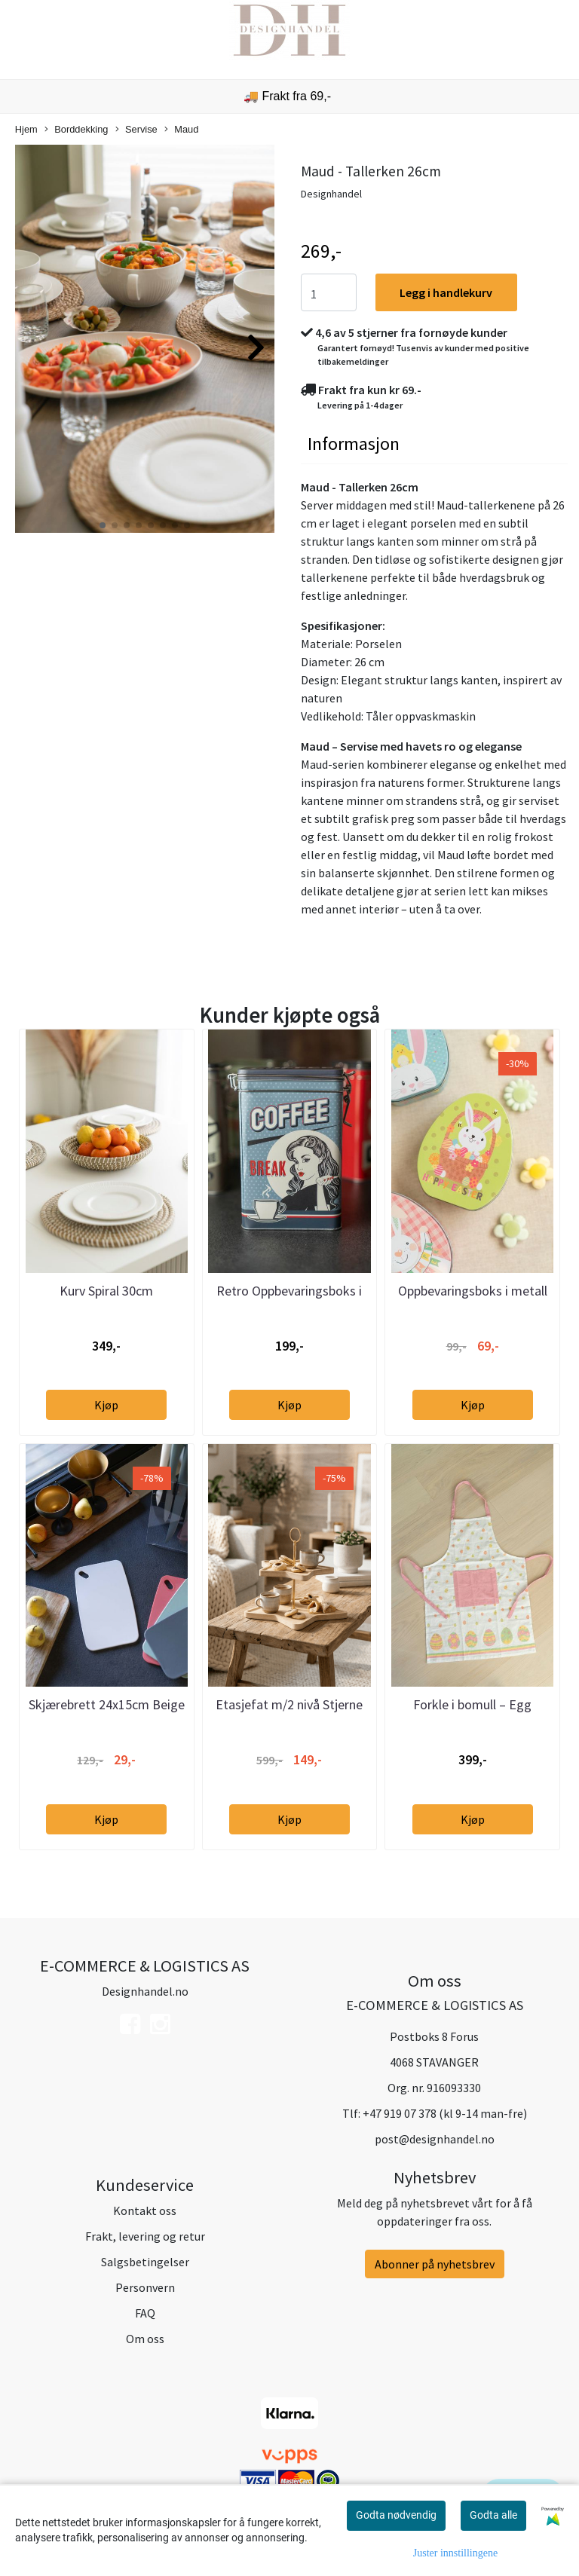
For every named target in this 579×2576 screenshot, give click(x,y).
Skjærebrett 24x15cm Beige (107, 1704)
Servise (136, 130)
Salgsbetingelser (145, 2261)
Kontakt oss (144, 2210)
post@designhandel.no (435, 2138)
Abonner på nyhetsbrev (435, 2264)
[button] (103, 525)
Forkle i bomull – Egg (472, 1704)
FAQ (145, 2313)
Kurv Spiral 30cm (106, 1290)
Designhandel (331, 193)
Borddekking (76, 130)
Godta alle (493, 2515)
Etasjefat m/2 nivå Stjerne (289, 1704)
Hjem (26, 129)
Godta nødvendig (396, 2515)
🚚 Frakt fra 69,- (287, 96)
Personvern (145, 2287)
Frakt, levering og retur (145, 2236)
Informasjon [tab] (354, 443)
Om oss (145, 2338)
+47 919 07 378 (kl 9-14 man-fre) (445, 2113)
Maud (181, 130)
